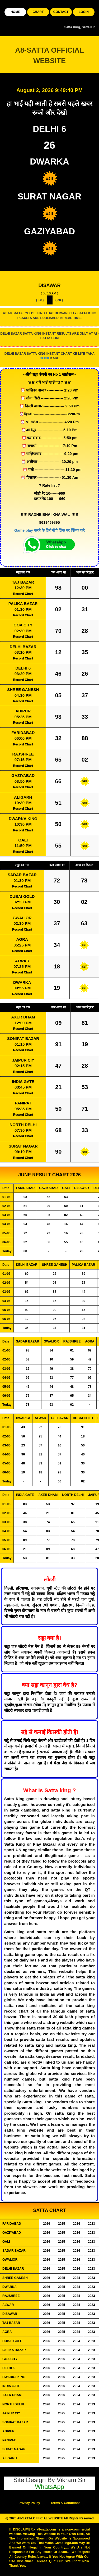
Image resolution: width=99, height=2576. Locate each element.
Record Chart (23, 594)
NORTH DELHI (23, 1124)
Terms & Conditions (66, 2503)
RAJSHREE (23, 754)
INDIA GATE (23, 1081)
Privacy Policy (29, 2503)
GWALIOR (22, 918)
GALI (23, 840)
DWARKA (22, 982)
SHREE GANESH (23, 689)
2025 (61, 2223)
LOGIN (84, 12)
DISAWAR (49, 285)
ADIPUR (23, 711)
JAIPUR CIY (23, 1060)
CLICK (44, 358)
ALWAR (22, 961)
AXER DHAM (23, 1017)
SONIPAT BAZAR (23, 1038)
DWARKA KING (23, 818)
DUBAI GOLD (22, 896)
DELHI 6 (23, 668)
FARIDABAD (23, 732)
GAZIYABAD (23, 775)
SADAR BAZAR (22, 874)
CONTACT (61, 12)
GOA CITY (22, 625)
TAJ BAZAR (23, 582)
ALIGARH (23, 797)
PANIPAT (23, 1103)
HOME (15, 12)
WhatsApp (49, 2486)
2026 (46, 2223)
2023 (91, 2223)
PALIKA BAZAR (23, 603)
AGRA (22, 939)
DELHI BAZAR (23, 646)
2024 (76, 2223)
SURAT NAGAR (23, 1146)
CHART (38, 12)
